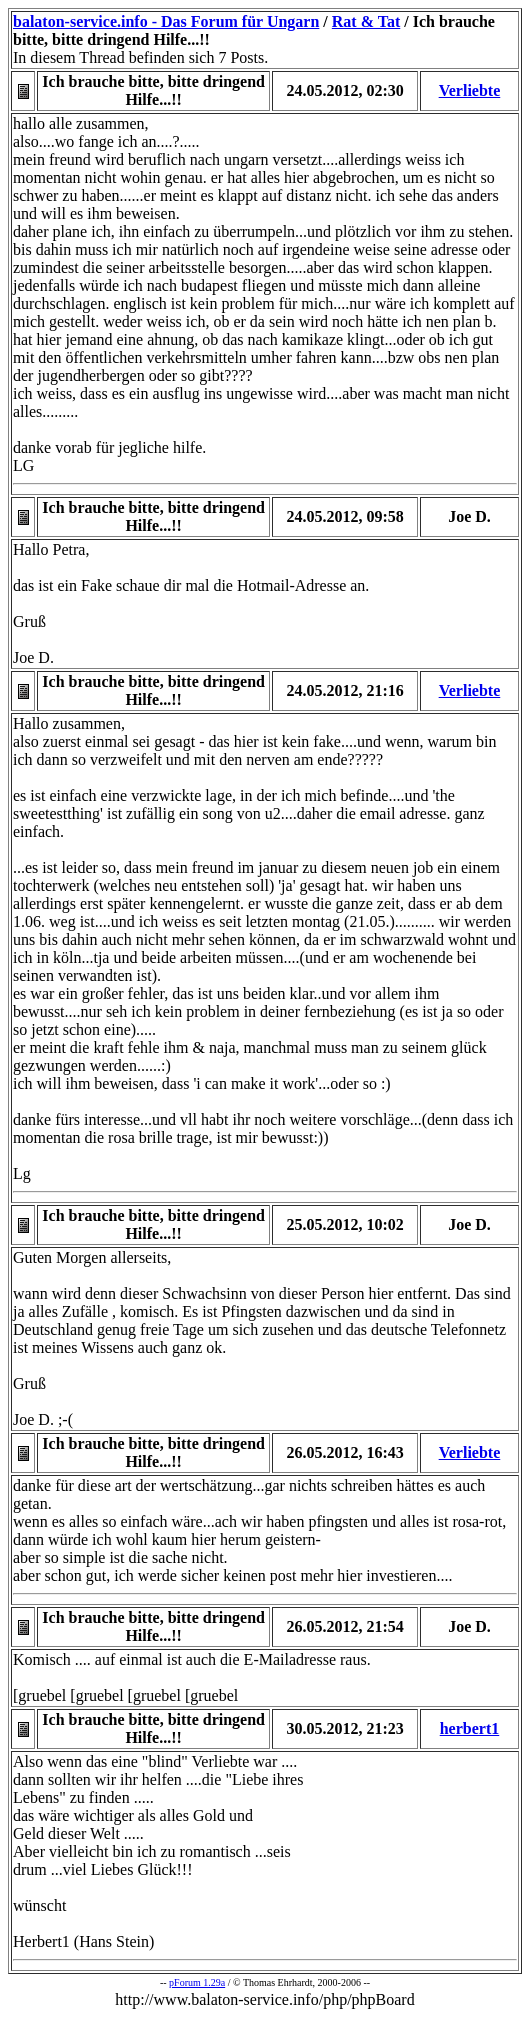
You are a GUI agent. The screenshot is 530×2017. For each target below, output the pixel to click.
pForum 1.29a (197, 1982)
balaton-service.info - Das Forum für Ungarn (166, 21)
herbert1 (470, 1728)
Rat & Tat (366, 21)
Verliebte (470, 90)
